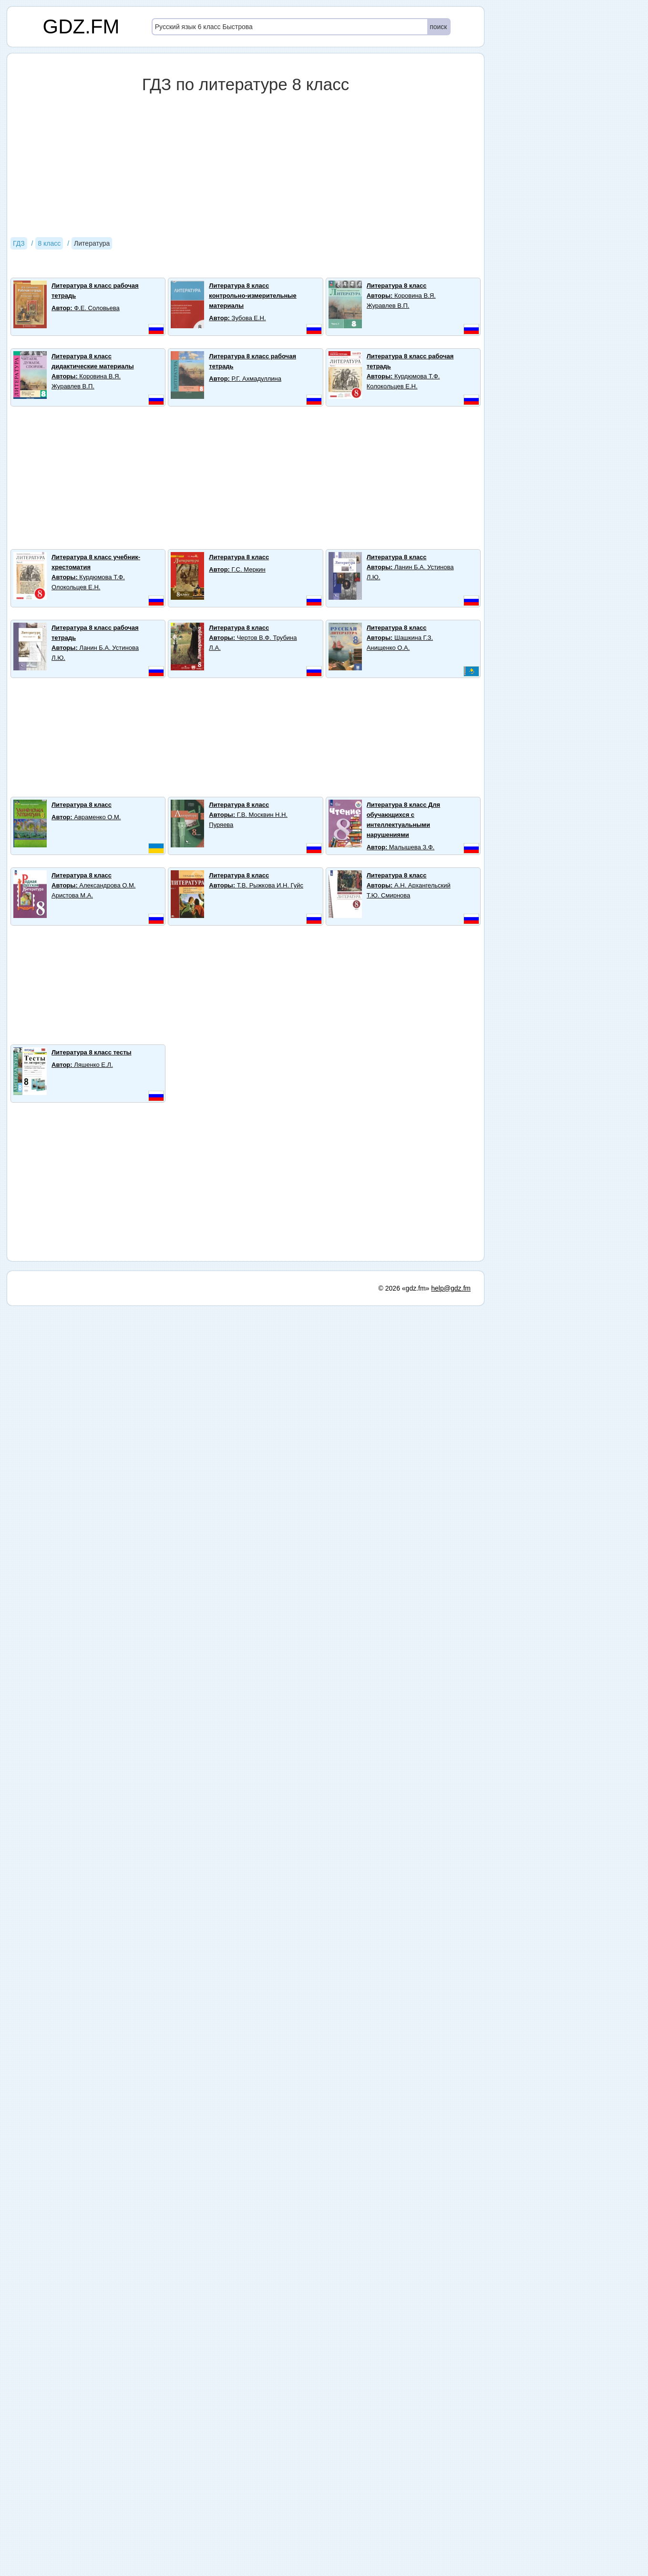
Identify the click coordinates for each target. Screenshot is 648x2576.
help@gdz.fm (451, 1288)
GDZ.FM (81, 26)
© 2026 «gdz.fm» (404, 1288)
